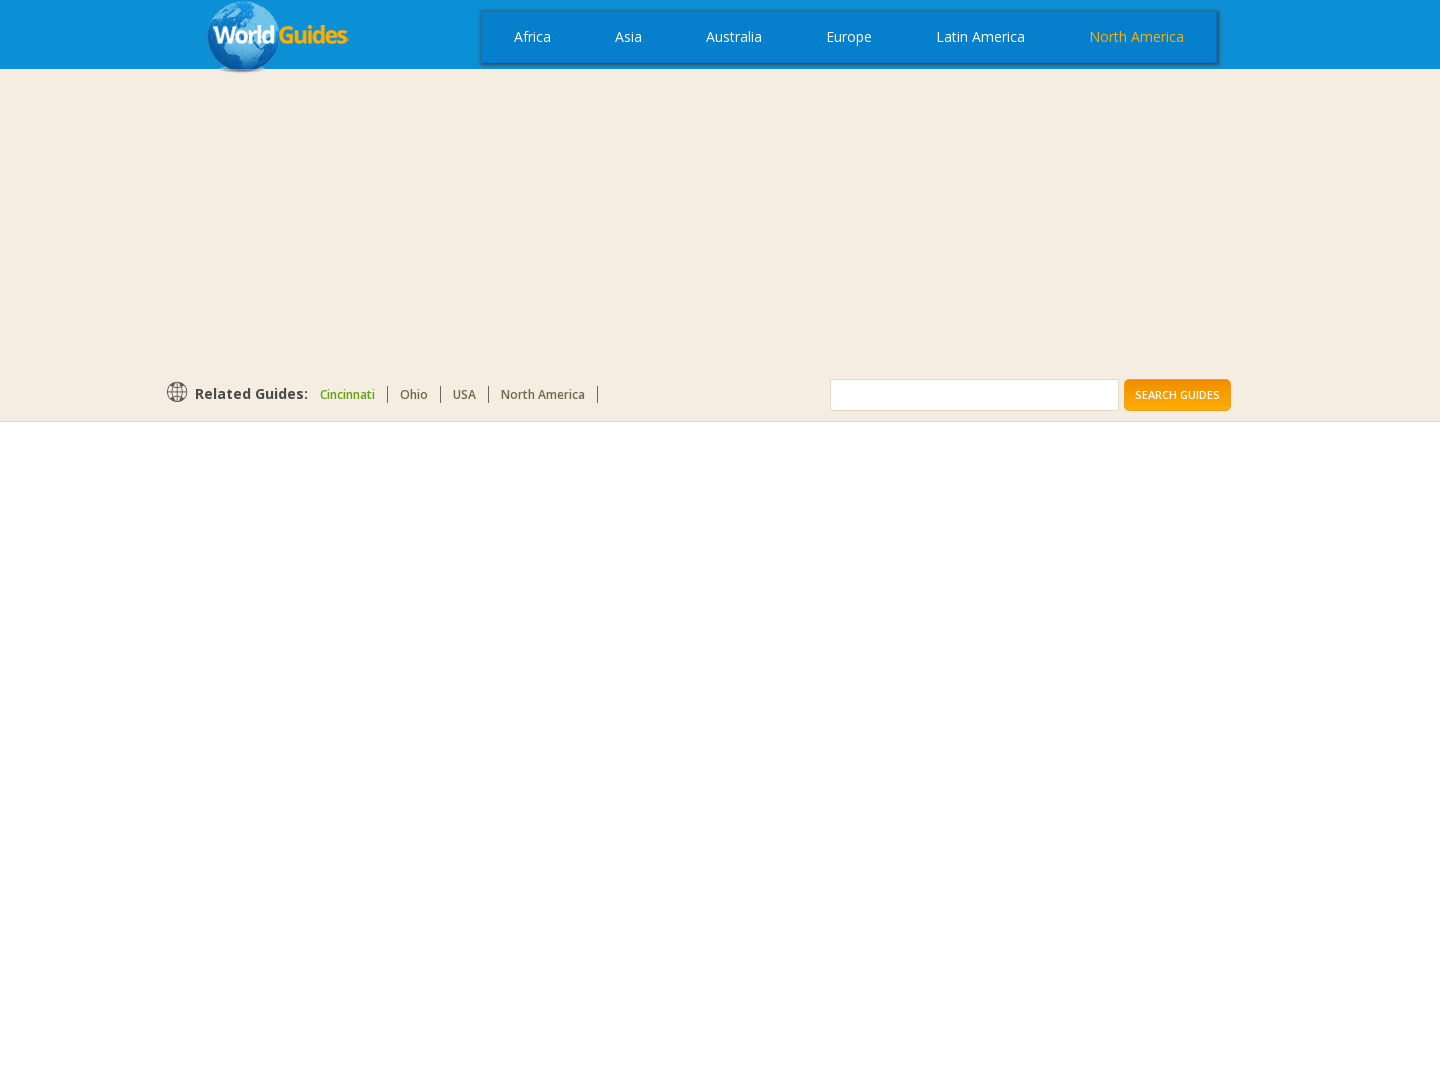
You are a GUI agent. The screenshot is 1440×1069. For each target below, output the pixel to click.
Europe (849, 36)
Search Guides (1177, 394)
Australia (734, 36)
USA (464, 394)
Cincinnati (347, 394)
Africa (532, 36)
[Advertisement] (720, 224)
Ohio (414, 394)
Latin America (980, 36)
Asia (628, 36)
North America (1136, 36)
